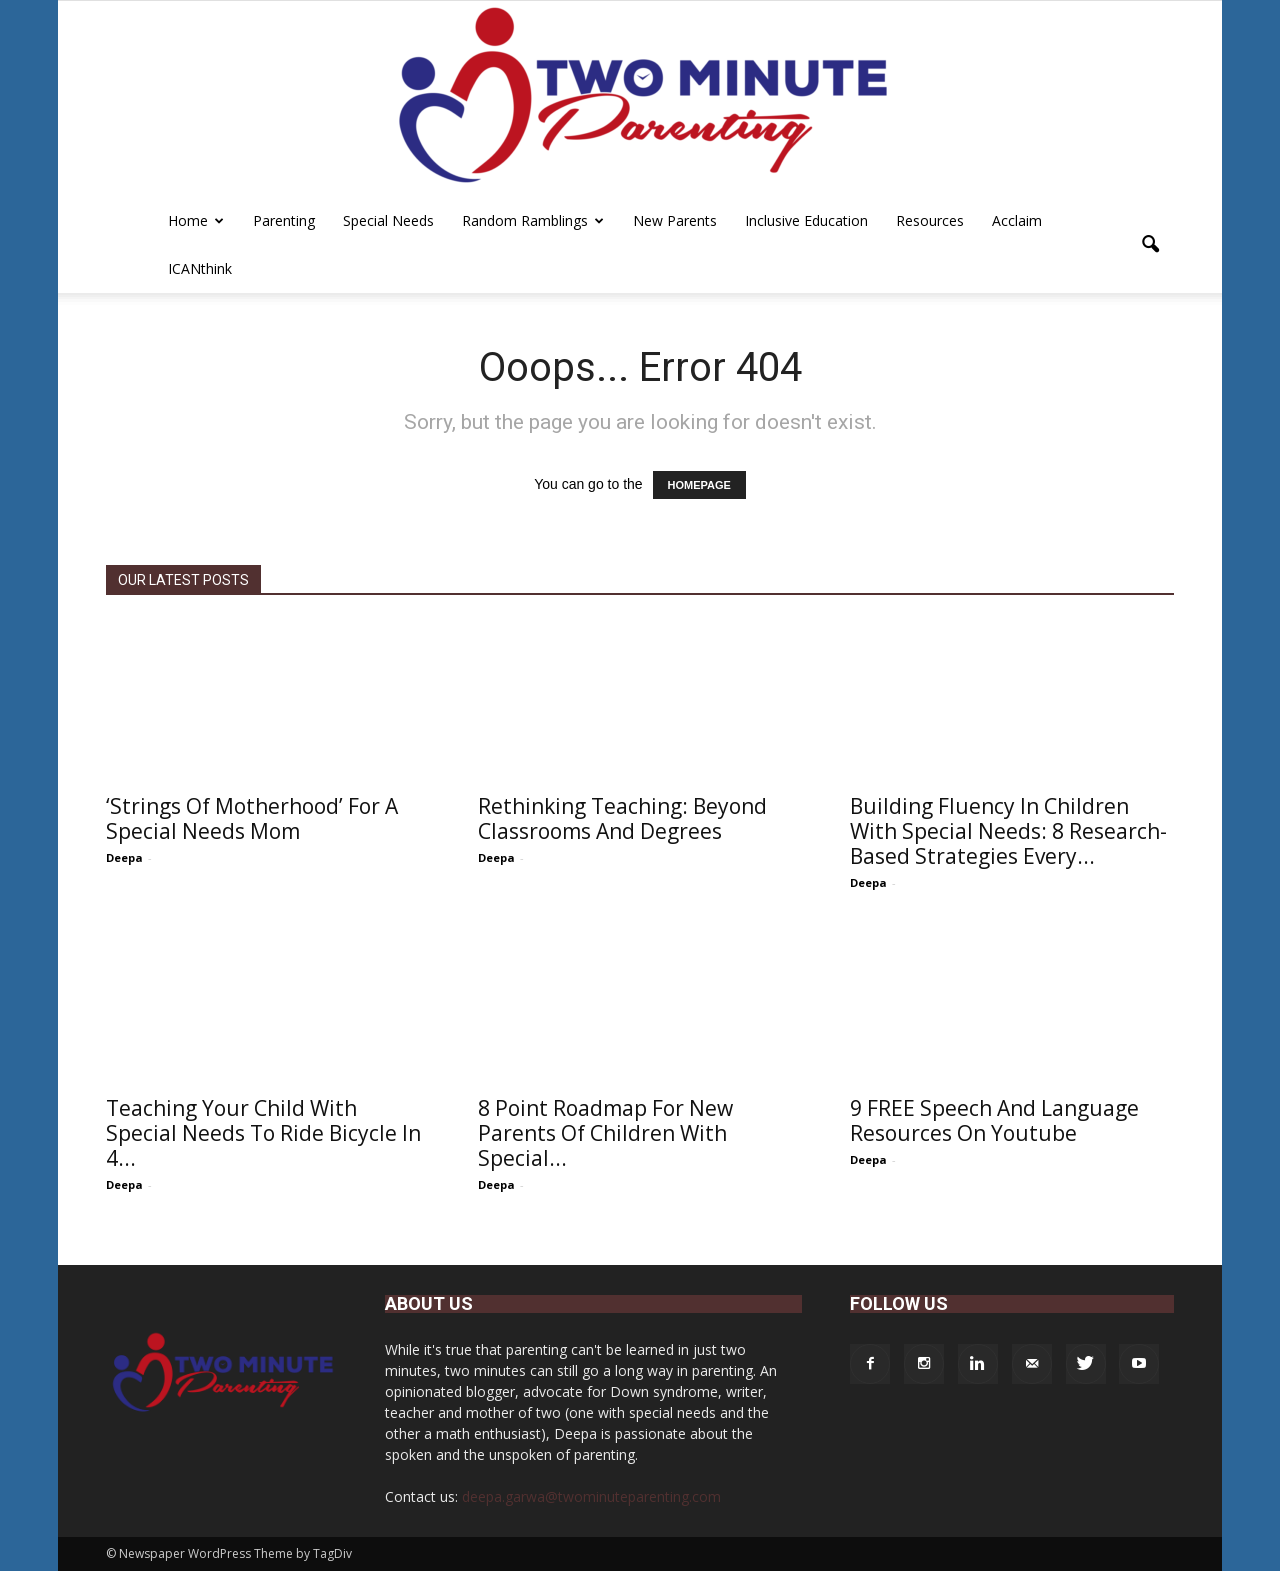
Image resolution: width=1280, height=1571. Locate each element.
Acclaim (1017, 220)
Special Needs (388, 220)
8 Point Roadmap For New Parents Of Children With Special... (605, 1133)
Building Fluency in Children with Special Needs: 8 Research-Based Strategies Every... (1008, 831)
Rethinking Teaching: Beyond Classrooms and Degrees (622, 818)
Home (196, 220)
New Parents (675, 220)
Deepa (124, 857)
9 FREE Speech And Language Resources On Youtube (994, 1120)
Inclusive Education (806, 220)
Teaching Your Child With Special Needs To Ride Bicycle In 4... (263, 1133)
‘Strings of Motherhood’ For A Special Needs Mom (252, 818)
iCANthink (200, 268)
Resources (930, 220)
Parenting (284, 220)
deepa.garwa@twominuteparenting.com (591, 1496)
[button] (1150, 245)
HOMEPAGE (699, 485)
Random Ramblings (533, 220)
